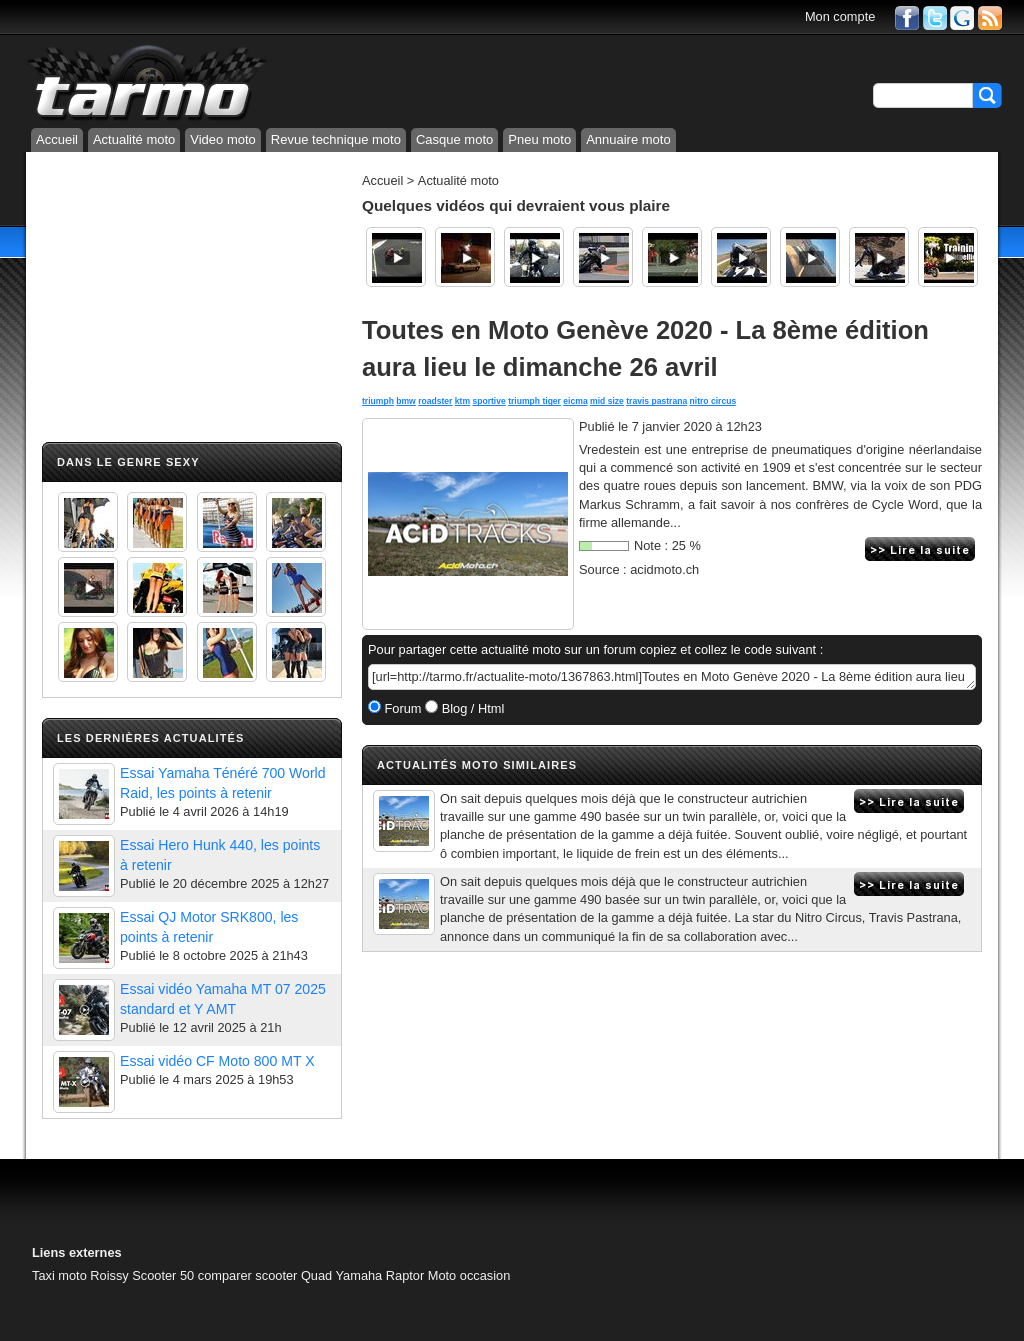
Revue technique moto (336, 139)
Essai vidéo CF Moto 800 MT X (217, 1061)
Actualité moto (134, 139)
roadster (435, 401)
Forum (401, 708)
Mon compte (840, 16)
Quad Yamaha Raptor (362, 1275)
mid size (607, 401)
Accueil (57, 139)
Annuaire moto (628, 139)
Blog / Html (471, 708)
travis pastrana (656, 401)
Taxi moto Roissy (80, 1275)
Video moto (223, 139)
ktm (462, 401)
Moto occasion (469, 1275)
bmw (406, 401)
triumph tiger (534, 401)
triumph (378, 401)
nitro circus (713, 401)
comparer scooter (248, 1275)
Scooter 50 (163, 1275)
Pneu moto (539, 139)
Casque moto (454, 139)
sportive (488, 401)
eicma (575, 401)
